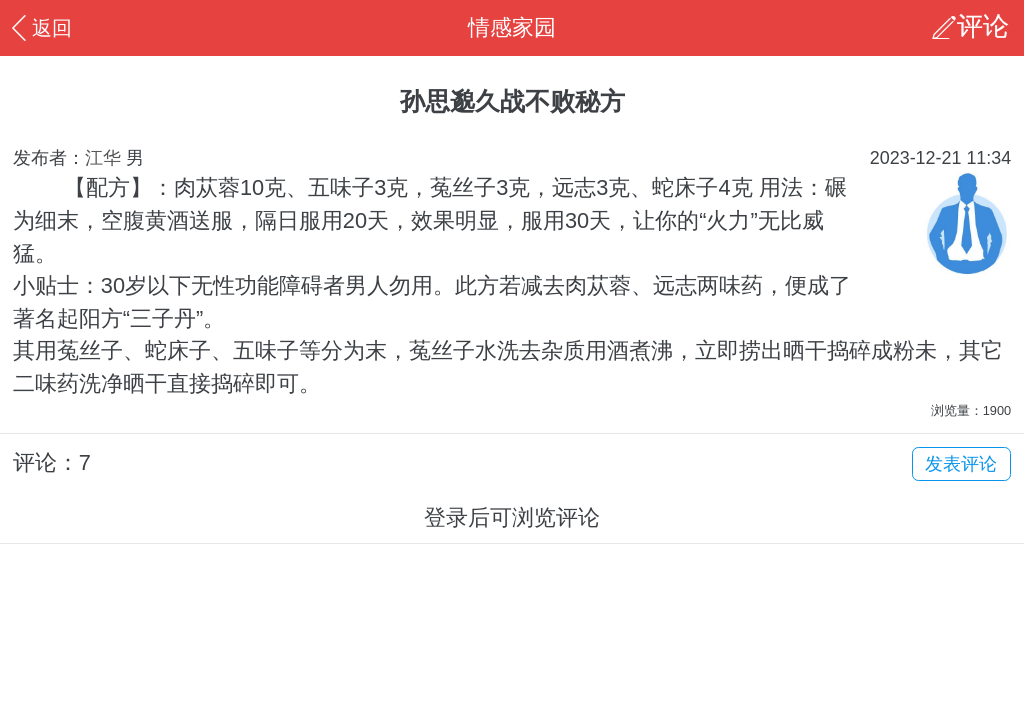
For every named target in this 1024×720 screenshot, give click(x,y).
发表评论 (961, 464)
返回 (39, 27)
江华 (103, 158)
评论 (983, 27)
